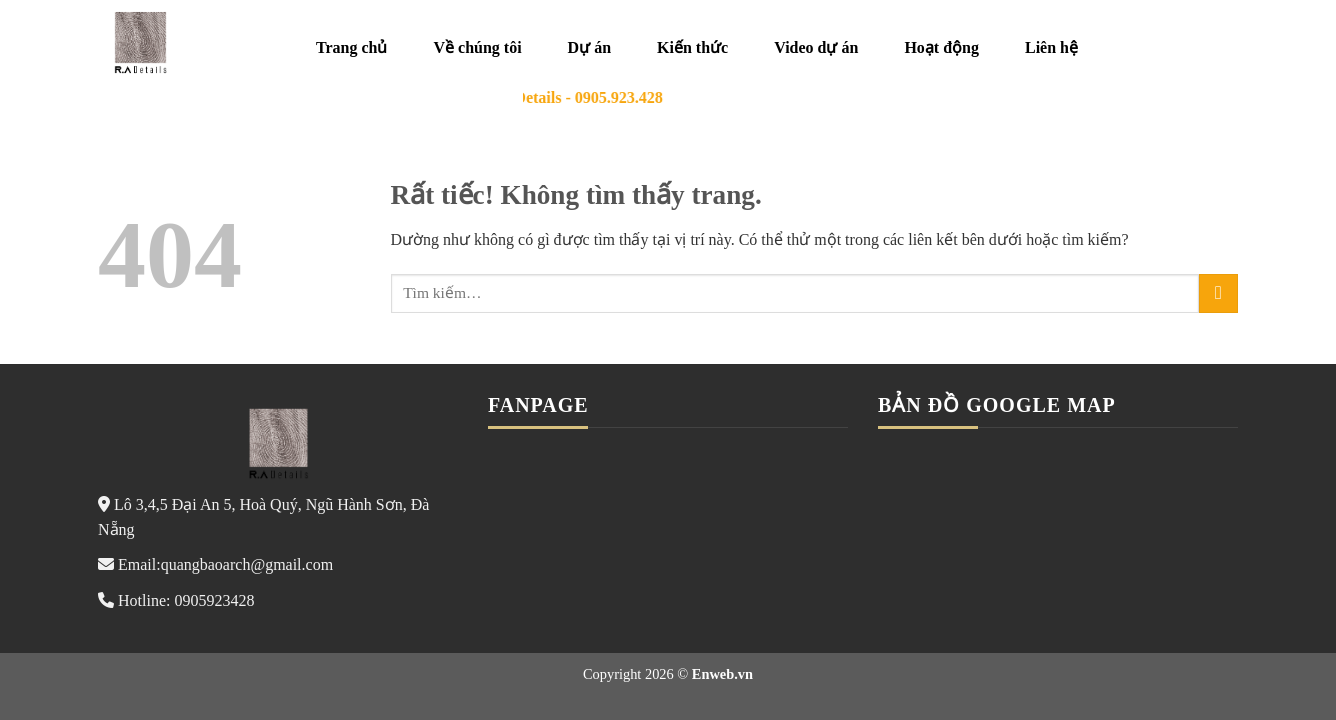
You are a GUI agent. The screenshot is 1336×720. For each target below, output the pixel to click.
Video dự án (816, 47)
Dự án (589, 47)
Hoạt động (941, 47)
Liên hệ (1051, 47)
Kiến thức (692, 47)
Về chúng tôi (477, 47)
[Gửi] (1218, 293)
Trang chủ (351, 47)
